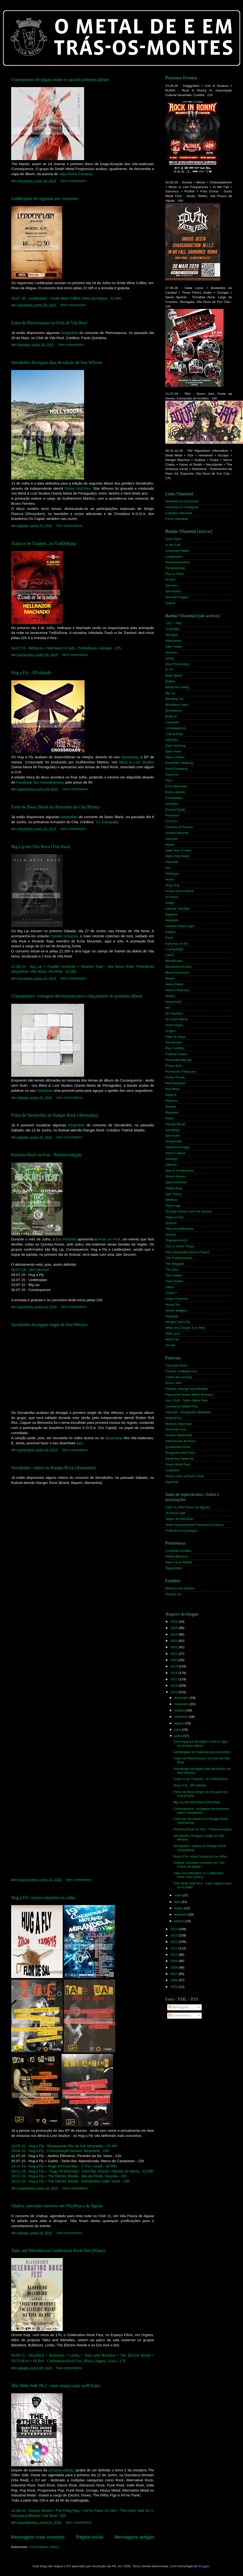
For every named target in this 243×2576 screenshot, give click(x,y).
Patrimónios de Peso (180, 1441)
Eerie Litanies (175, 792)
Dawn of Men (175, 757)
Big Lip (170, 693)
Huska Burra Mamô (179, 891)
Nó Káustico (174, 1013)
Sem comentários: (74, 181)
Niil (167, 1007)
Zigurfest (171, 1482)
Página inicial (89, 2537)
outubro (180, 1710)
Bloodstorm (173, 710)
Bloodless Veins (176, 704)
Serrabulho (173, 591)
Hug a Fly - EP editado (31, 672)
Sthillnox (171, 1200)
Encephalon (173, 798)
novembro (182, 1704)
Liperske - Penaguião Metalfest (187, 1412)
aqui (79, 1443)
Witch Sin (172, 1339)
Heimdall (171, 862)
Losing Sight (174, 949)
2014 (174, 1929)
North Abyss (174, 1025)
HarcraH (171, 839)
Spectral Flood (175, 1182)
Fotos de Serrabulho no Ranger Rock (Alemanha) (54, 1115)
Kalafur (170, 932)
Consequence (175, 728)
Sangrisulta (173, 1141)
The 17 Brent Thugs (179, 1246)
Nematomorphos (177, 562)
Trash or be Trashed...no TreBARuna (43, 543)
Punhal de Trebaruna (180, 1071)
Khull (169, 938)
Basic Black (173, 675)
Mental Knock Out (178, 966)
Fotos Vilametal (176, 519)
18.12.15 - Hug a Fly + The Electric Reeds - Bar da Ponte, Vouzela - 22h (69, 2176)
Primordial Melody (178, 1060)
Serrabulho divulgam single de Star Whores (49, 1324)
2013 (174, 1935)
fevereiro (181, 1914)
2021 (174, 1653)
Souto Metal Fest (177, 1464)
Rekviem (171, 1101)
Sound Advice (175, 1176)
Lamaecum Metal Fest (181, 1406)
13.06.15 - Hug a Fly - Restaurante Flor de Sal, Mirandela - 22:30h (64, 2146)
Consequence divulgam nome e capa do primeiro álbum (60, 79)
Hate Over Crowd (178, 850)
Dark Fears (173, 751)
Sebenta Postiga (177, 1147)
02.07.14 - (30, 1270)
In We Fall (172, 545)
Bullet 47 (171, 716)
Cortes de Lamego (178, 1377)
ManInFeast (173, 961)
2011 (174, 1948)
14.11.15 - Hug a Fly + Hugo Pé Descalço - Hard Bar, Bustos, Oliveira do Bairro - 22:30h (82, 2171)
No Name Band (176, 1019)
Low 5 (169, 955)
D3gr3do (171, 739)
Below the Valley (177, 687)
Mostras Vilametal (178, 1424)
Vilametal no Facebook (182, 501)
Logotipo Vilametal (178, 513)
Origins (170, 1031)
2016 (174, 1685)
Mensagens (178, 2007)
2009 (174, 1961)
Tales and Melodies (179, 1228)
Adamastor (173, 640)
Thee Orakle (174, 1281)
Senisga (171, 1159)
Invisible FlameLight (179, 926)
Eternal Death (175, 809)
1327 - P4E (173, 623)
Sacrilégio (172, 1130)
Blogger (203, 2566)
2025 (174, 1628)
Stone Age (172, 1205)
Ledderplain (173, 556)
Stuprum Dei (174, 1217)
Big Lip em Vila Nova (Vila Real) (40, 846)
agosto (179, 1723)
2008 (174, 1967)
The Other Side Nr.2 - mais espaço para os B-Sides (55, 2385)
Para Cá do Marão (178, 1562)
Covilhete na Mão (178, 1551)
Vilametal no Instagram (182, 507)
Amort (169, 658)
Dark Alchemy (175, 745)
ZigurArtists (173, 1568)
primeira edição (61, 2470)
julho (178, 1729)
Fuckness (172, 815)
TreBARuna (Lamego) (181, 1530)
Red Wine (172, 1089)
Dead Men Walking (179, 763)
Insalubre (172, 920)
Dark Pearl (173, 539)
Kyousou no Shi (176, 943)
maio (178, 1895)
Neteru (170, 996)
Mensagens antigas (134, 2537)
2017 (174, 1679)
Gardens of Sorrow (179, 827)
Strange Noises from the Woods (188, 1211)
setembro (181, 1716)
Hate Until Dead (176, 856)
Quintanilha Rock (177, 1447)
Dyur (168, 780)
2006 (174, 1980)
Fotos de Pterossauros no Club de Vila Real (49, 322)
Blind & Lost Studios (136, 762)
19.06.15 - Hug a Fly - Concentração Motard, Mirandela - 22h (60, 2151)
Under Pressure (176, 1299)
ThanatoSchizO (176, 1240)
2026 (174, 1621)
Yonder (170, 1345)
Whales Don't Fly (177, 1322)
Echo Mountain (176, 786)
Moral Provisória (177, 972)
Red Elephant (175, 1083)
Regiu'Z (170, 1095)
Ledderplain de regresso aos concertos (44, 198)
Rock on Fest (109, 1239)
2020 (174, 1660)
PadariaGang (175, 568)
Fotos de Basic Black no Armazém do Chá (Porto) (55, 806)
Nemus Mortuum (177, 990)
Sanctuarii (172, 1135)
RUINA (170, 579)
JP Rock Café (175, 1513)
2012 (174, 1941)
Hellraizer (172, 873)
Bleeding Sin (174, 699)
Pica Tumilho (174, 1048)
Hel (167, 867)
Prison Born (173, 1065)
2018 (174, 1673)
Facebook (44, 1091)
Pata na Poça (175, 1037)
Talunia (170, 1234)
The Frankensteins (178, 1258)
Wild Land (172, 1333)
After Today (173, 646)
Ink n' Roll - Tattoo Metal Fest (186, 1400)
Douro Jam (173, 1383)
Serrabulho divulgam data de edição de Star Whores (56, 362)
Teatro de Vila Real (179, 1519)
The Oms (172, 1269)
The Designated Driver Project (187, 1252)
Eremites (171, 803)
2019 (174, 1666)
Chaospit (171, 722)
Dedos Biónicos (176, 1556)
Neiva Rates (174, 984)
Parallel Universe (64, 936)
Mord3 (169, 978)
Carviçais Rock (176, 1365)
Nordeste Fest (175, 1429)
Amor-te (171, 652)
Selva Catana (175, 1153)
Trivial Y (171, 1293)
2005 (174, 1986)
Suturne (171, 1223)
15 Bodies (172, 629)
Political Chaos (176, 1054)
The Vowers (173, 1275)
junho (178, 1736)
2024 (174, 1634)
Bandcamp (129, 757)
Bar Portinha (66, 1239)
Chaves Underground (180, 1371)
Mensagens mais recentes (38, 2537)
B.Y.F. (169, 669)
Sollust (170, 603)
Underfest (172, 1470)
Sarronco (172, 585)
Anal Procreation (177, 664)
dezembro (182, 1697)
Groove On (173, 1594)
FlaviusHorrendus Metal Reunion (189, 1394)
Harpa (169, 844)
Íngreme (171, 914)
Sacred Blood (175, 1124)
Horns (169, 879)
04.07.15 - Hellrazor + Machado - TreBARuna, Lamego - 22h (66, 648)
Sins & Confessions (179, 1170)
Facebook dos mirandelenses (39, 782)
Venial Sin (172, 1304)
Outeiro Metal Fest (178, 1435)
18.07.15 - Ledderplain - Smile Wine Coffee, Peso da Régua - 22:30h (66, 298)
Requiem (171, 1112)
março (179, 1908)
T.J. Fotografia (106, 822)
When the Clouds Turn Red (185, 1327)
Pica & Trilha (174, 574)
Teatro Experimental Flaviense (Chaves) (194, 1525)
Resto (169, 1118)
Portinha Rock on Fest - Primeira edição (46, 1154)
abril (177, 1902)
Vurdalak (171, 1316)
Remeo (170, 1106)
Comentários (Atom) (44, 2547)
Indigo (169, 902)
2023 (174, 1641)
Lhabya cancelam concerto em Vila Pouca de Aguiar (57, 2205)
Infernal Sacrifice (177, 908)
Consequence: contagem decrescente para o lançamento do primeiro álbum (76, 996)
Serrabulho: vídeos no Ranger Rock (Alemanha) (53, 1467)
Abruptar (171, 635)
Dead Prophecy (176, 768)
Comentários (179, 2015)
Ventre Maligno (176, 1310)
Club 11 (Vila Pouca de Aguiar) (187, 1507)
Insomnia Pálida (177, 550)
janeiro (179, 1921)
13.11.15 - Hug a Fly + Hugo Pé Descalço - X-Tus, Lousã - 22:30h (64, 2166)
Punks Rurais (175, 1077)
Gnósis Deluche (176, 833)
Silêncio (171, 1164)
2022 (174, 1647)
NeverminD (173, 1001)
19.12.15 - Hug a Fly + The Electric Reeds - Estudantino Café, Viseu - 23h (70, 2181)
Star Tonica (173, 1194)
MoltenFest (173, 1418)
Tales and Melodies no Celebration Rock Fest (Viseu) (58, 2250)
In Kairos (171, 897)
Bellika (170, 681)
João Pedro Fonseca (75, 174)
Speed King (173, 1188)
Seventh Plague (176, 597)
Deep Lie (171, 774)
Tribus (169, 1287)
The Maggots (174, 1263)
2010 (174, 1954)
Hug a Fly (172, 885)
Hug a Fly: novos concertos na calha (43, 1897)
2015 (174, 1692)
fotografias (69, 333)
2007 (174, 1974)
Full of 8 (171, 821)
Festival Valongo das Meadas (186, 1389)
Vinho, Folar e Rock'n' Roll (184, 1476)
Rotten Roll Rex (77, 488)
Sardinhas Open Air (179, 1458)
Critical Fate (174, 734)
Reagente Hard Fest (180, 1453)
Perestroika (173, 1042)
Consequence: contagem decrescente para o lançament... (201, 1810)
